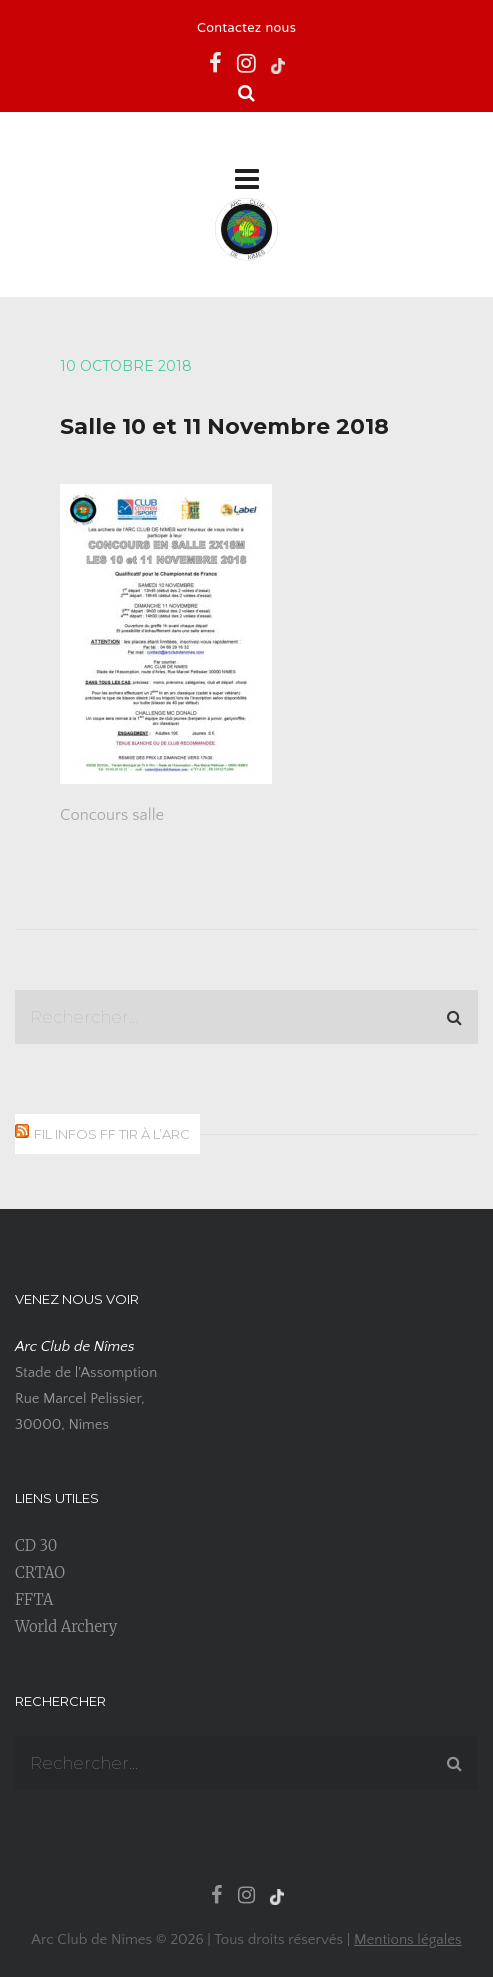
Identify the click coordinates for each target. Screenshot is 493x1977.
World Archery (66, 1626)
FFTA (34, 1599)
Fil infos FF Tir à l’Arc (112, 1134)
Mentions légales (408, 1939)
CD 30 (36, 1545)
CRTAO (40, 1572)
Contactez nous (246, 29)
